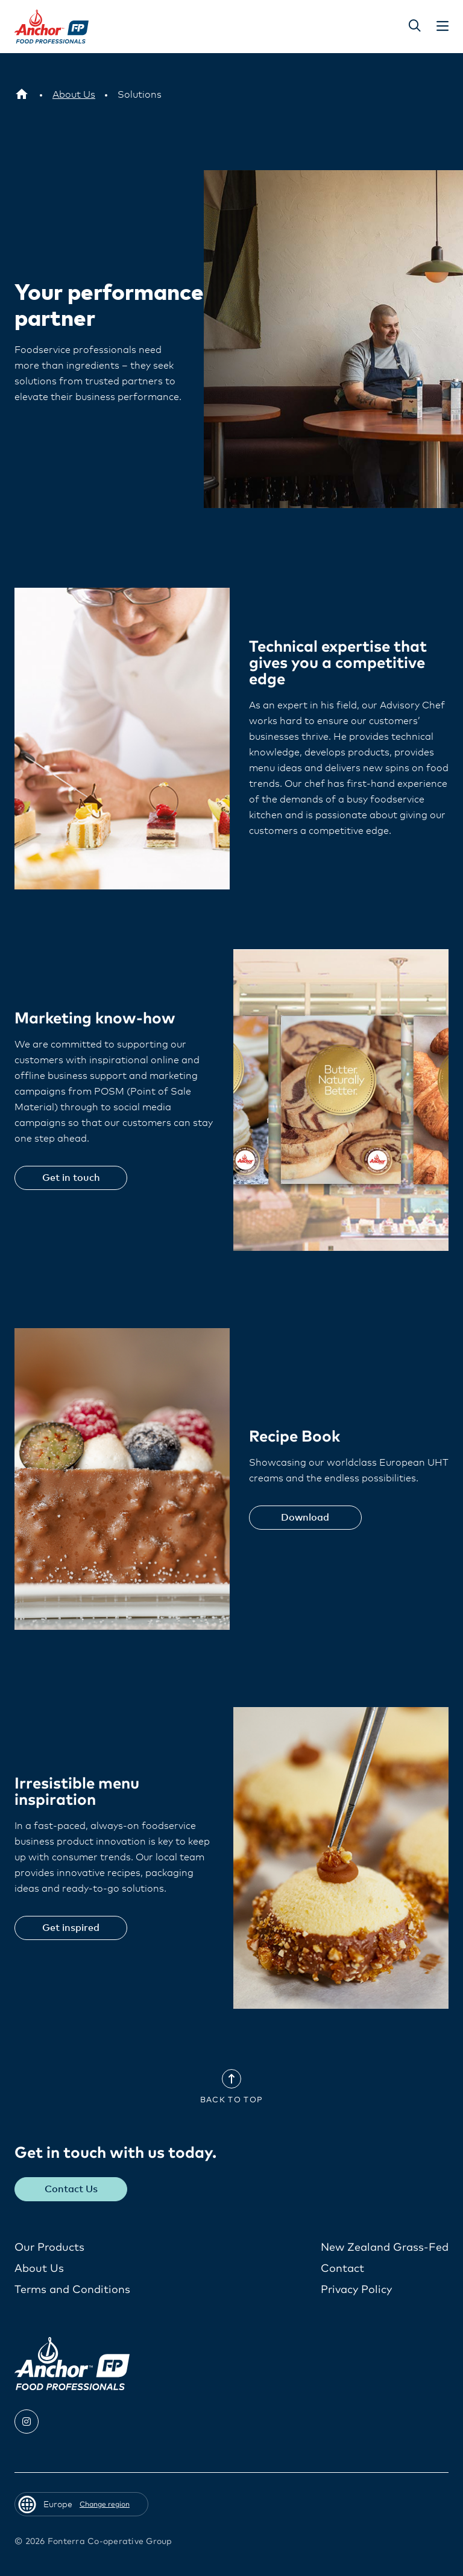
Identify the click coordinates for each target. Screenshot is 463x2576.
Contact (342, 2268)
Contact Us (71, 2189)
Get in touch (71, 1178)
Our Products (49, 2247)
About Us (39, 2268)
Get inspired (70, 1928)
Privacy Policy (356, 2290)
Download (305, 1517)
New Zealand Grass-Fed (385, 2247)
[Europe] (21, 95)
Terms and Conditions (72, 2290)
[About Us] (73, 95)
